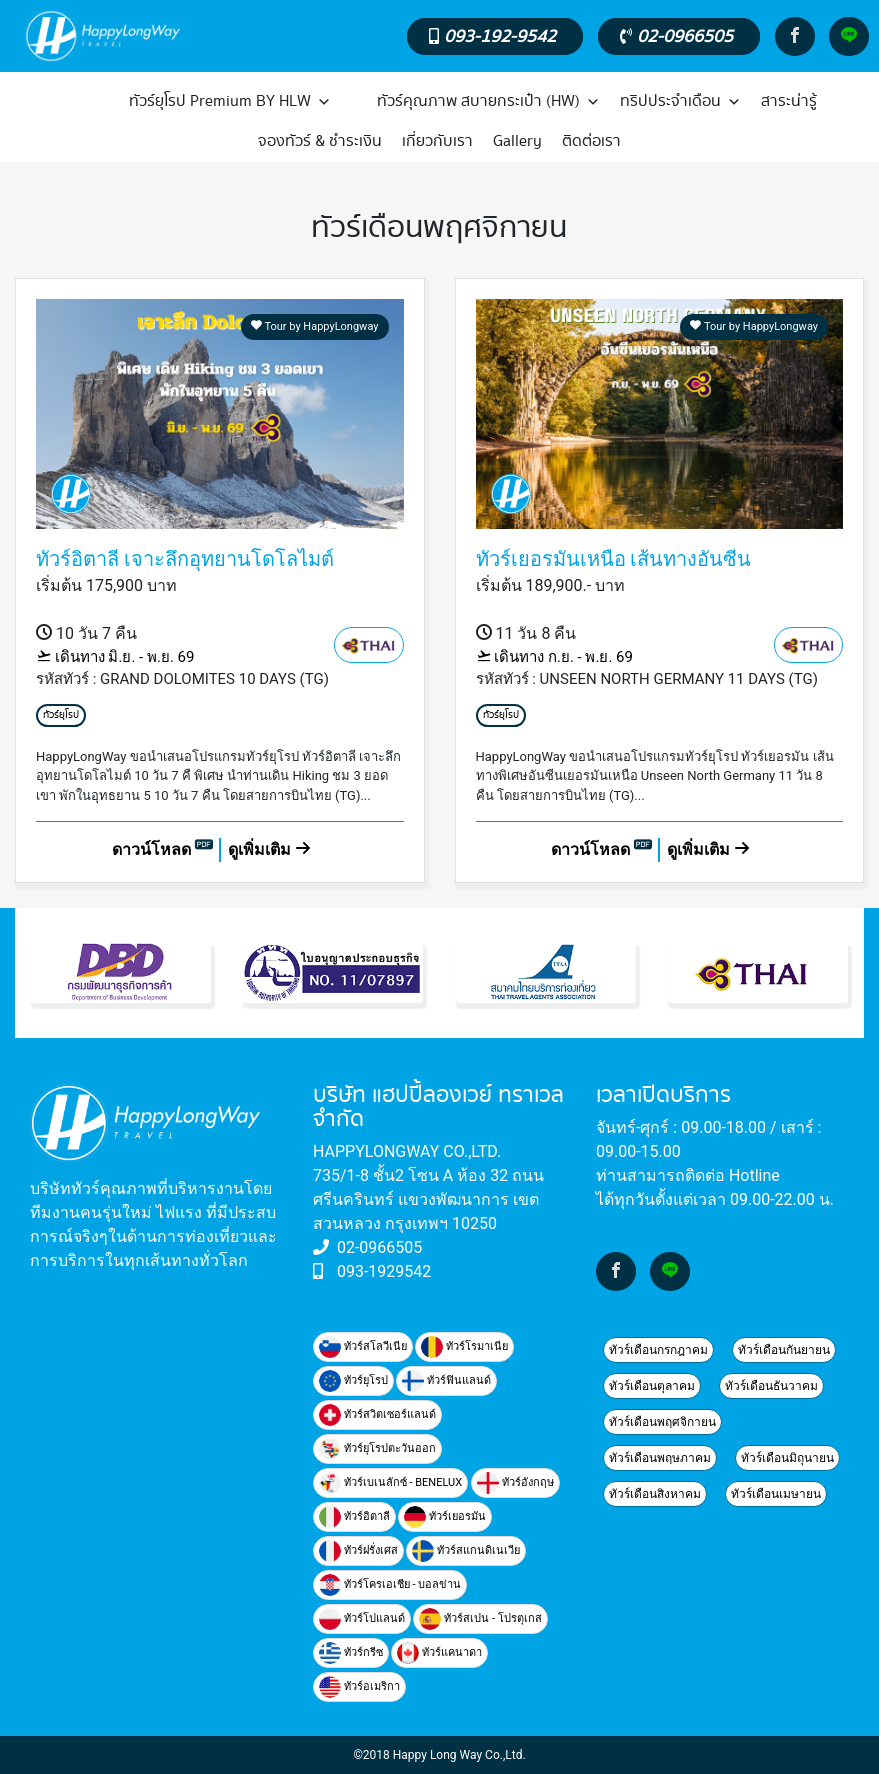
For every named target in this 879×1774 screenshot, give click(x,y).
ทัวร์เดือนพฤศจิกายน (662, 1422)
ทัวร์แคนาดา (439, 1653)
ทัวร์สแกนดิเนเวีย (466, 1551)
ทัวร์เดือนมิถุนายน (787, 1458)
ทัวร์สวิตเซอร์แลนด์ (377, 1415)
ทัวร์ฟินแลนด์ (446, 1381)
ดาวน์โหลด (164, 849)
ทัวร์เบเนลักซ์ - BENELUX (390, 1483)
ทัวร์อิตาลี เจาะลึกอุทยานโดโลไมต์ (185, 559)
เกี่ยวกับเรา (437, 141)
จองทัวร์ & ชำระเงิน (320, 141)
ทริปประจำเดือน (680, 102)
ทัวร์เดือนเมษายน (776, 1494)
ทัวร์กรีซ (351, 1653)
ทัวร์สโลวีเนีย (363, 1347)
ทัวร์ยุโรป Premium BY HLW (230, 102)
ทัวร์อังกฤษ (515, 1483)
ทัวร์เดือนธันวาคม (771, 1386)
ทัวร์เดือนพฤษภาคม (660, 1458)
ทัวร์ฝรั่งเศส (358, 1551)
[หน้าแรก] (73, 102)
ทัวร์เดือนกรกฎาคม (658, 1350)
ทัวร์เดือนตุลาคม (652, 1386)
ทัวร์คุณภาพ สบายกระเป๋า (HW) (488, 102)
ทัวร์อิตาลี (354, 1517)
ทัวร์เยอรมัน (445, 1517)
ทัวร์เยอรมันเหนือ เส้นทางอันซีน (614, 559)
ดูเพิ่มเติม (269, 849)
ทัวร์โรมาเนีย (464, 1347)
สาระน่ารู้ (789, 101)
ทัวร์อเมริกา (359, 1687)
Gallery (517, 141)
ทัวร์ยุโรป (61, 715)
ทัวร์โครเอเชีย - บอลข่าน (390, 1585)
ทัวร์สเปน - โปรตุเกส (480, 1619)
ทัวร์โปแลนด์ (362, 1619)
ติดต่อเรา (591, 141)
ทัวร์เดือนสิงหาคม (655, 1494)
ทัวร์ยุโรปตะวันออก (377, 1449)
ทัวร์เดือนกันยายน (784, 1350)
